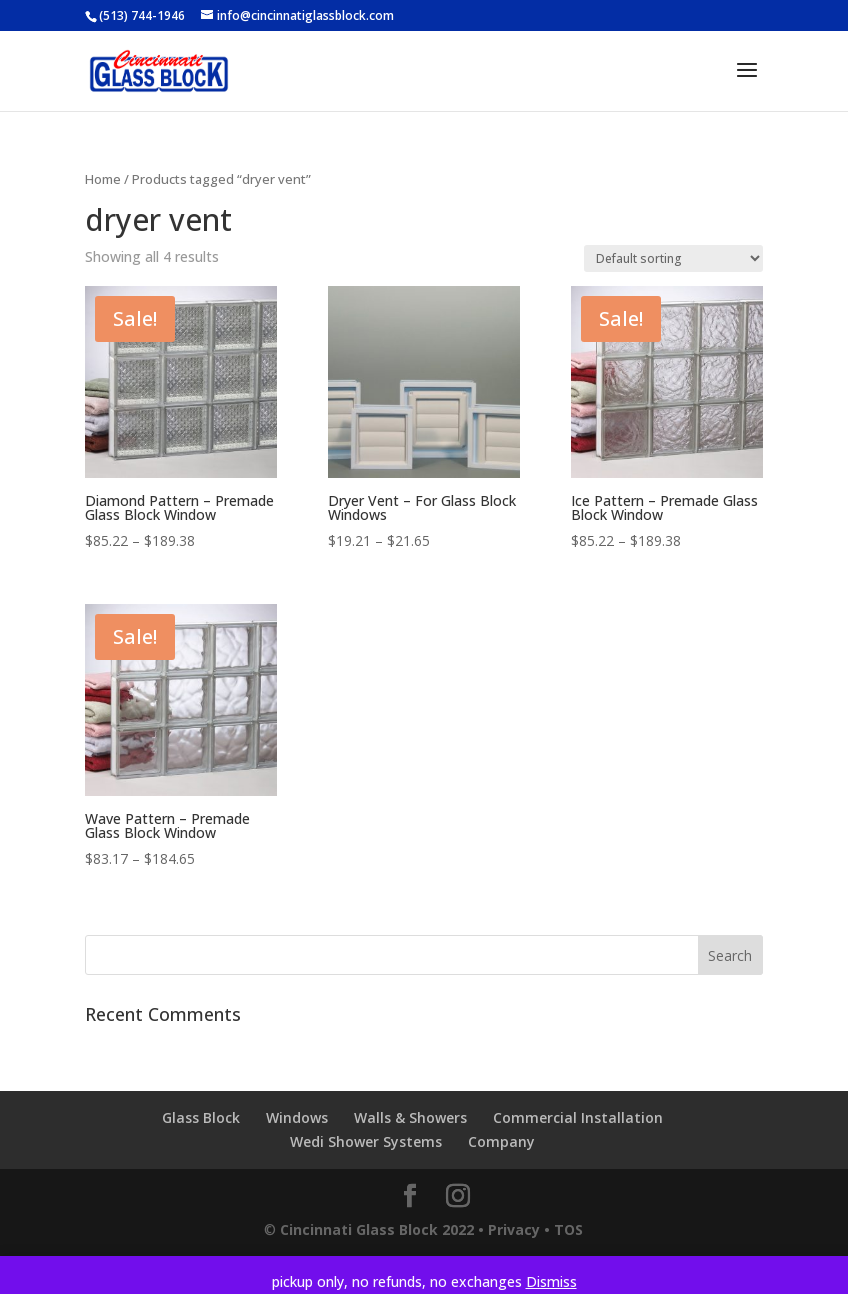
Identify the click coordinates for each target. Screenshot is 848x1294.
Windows (297, 1117)
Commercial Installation (578, 1117)
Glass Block (201, 1117)
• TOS (563, 1229)
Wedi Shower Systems (366, 1141)
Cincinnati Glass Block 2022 (377, 1229)
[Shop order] (673, 258)
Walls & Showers (410, 1117)
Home (103, 179)
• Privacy (509, 1229)
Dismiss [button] (551, 1281)
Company (501, 1141)
